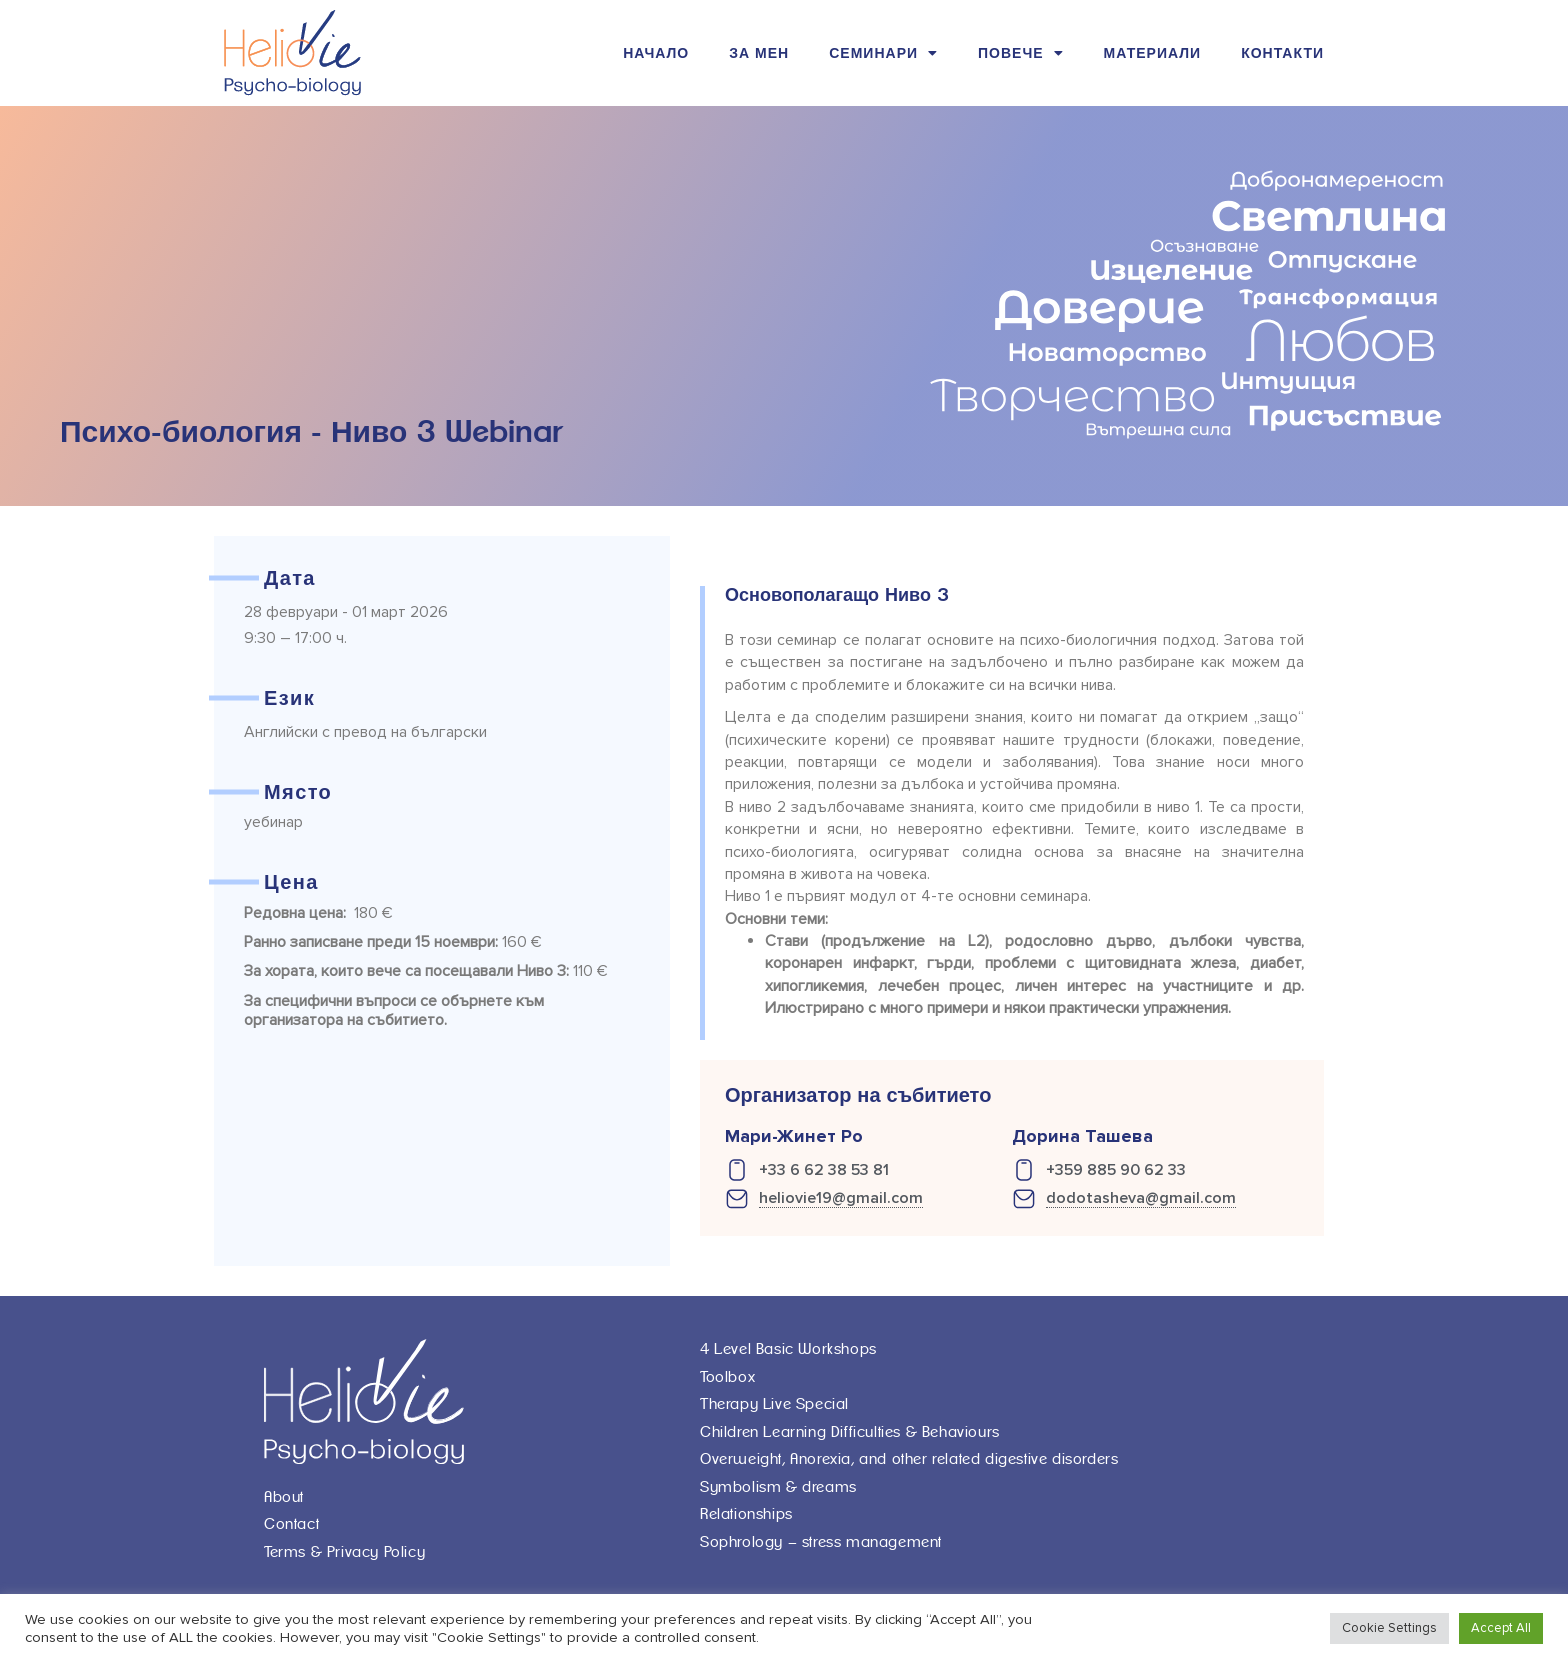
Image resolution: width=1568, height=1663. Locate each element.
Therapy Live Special (774, 1404)
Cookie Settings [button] (1389, 1628)
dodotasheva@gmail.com (1141, 1199)
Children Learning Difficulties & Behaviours (850, 1432)
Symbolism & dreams (778, 1487)
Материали (1153, 53)
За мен (759, 53)
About (284, 1497)
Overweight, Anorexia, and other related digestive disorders (909, 1459)
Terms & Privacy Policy (344, 1552)
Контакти (1282, 53)
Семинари (883, 53)
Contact (291, 1524)
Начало (656, 53)
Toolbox (727, 1377)
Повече (1021, 53)
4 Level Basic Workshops (788, 1349)
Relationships (746, 1514)
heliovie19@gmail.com (841, 1199)
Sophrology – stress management (821, 1542)
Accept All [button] (1501, 1628)
